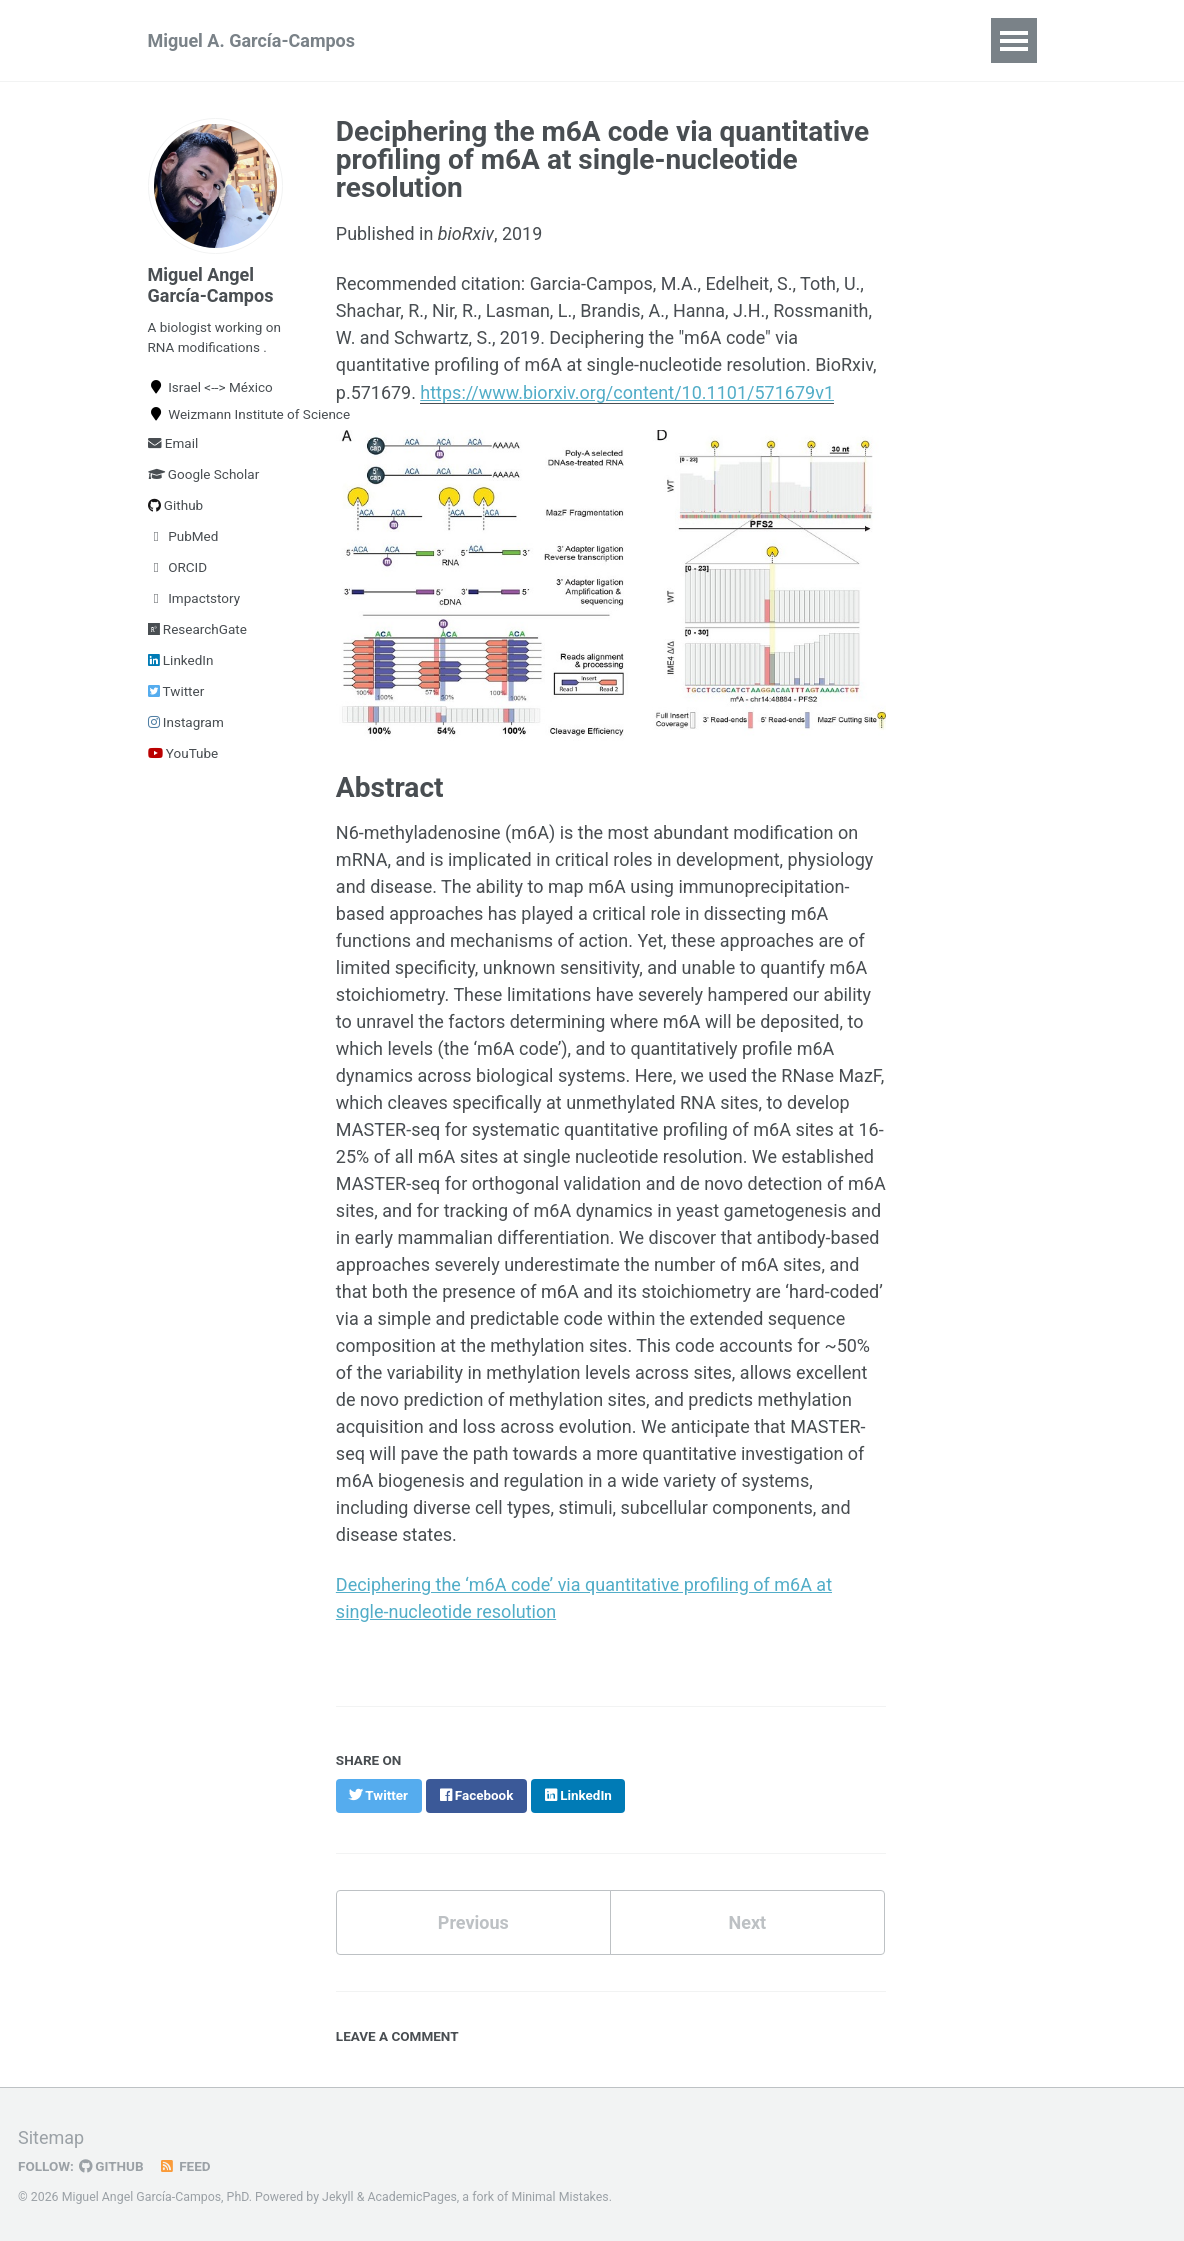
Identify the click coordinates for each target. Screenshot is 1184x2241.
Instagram (186, 722)
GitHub (111, 2164)
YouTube (183, 753)
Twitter (176, 691)
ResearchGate (197, 629)
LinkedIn (181, 660)
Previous (473, 1920)
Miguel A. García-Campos (252, 40)
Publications (476, 40)
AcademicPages (411, 2195)
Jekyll (338, 2195)
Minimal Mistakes (559, 2195)
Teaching (706, 40)
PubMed (183, 536)
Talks (922, 40)
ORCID (178, 567)
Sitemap (51, 2135)
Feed (185, 2164)
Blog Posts (822, 40)
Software (598, 40)
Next (747, 1920)
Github (176, 505)
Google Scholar (204, 474)
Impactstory (194, 598)
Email (173, 443)
